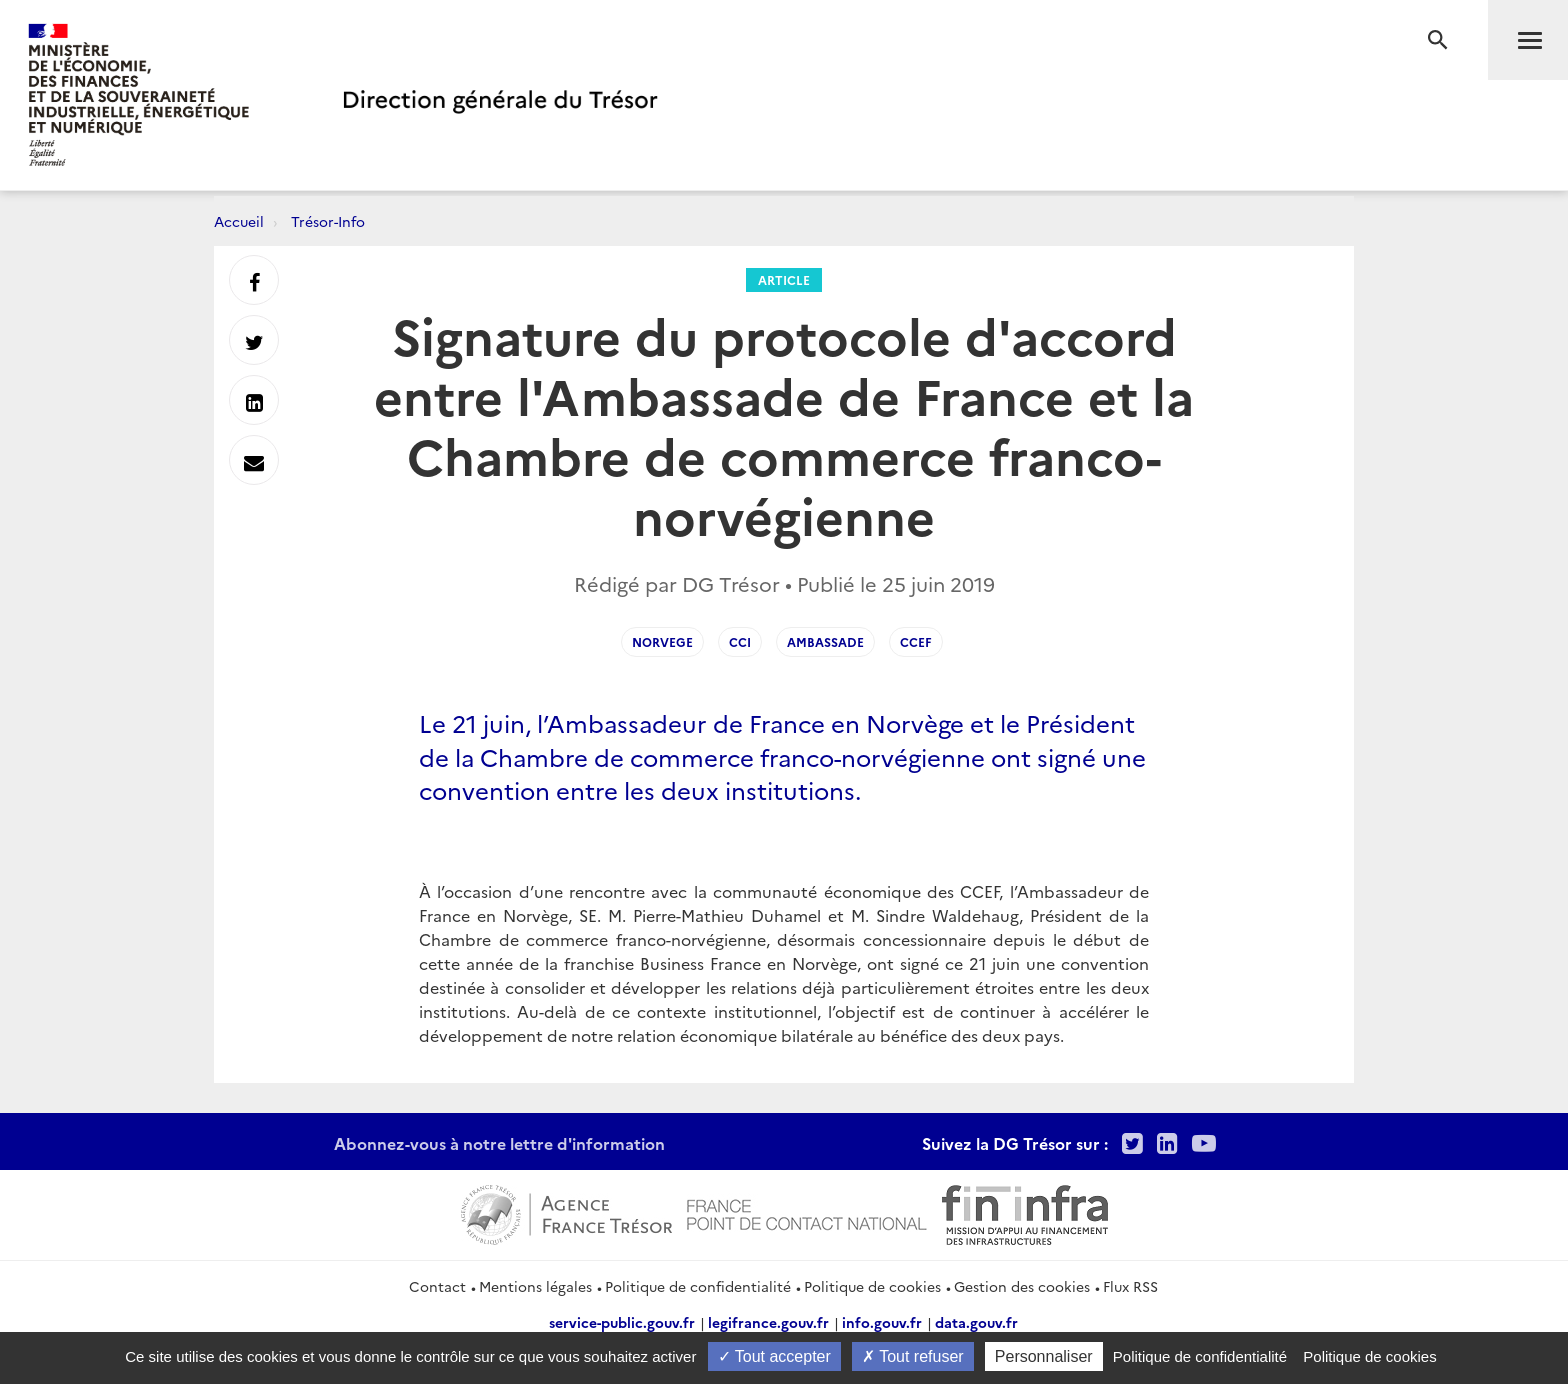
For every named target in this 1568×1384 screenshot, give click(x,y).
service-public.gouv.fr (622, 1322)
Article (784, 279)
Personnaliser (1044, 1356)
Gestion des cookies (1022, 1286)
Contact (437, 1286)
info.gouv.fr (882, 1322)
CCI (740, 641)
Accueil (239, 221)
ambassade (825, 641)
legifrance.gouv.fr (768, 1322)
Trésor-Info (328, 221)
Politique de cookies (872, 1286)
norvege (662, 641)
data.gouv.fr (976, 1322)
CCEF (916, 641)
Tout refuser (913, 1356)
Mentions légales (535, 1286)
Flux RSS (1130, 1286)
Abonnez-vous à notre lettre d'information (499, 1143)
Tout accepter (774, 1356)
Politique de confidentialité (698, 1286)
